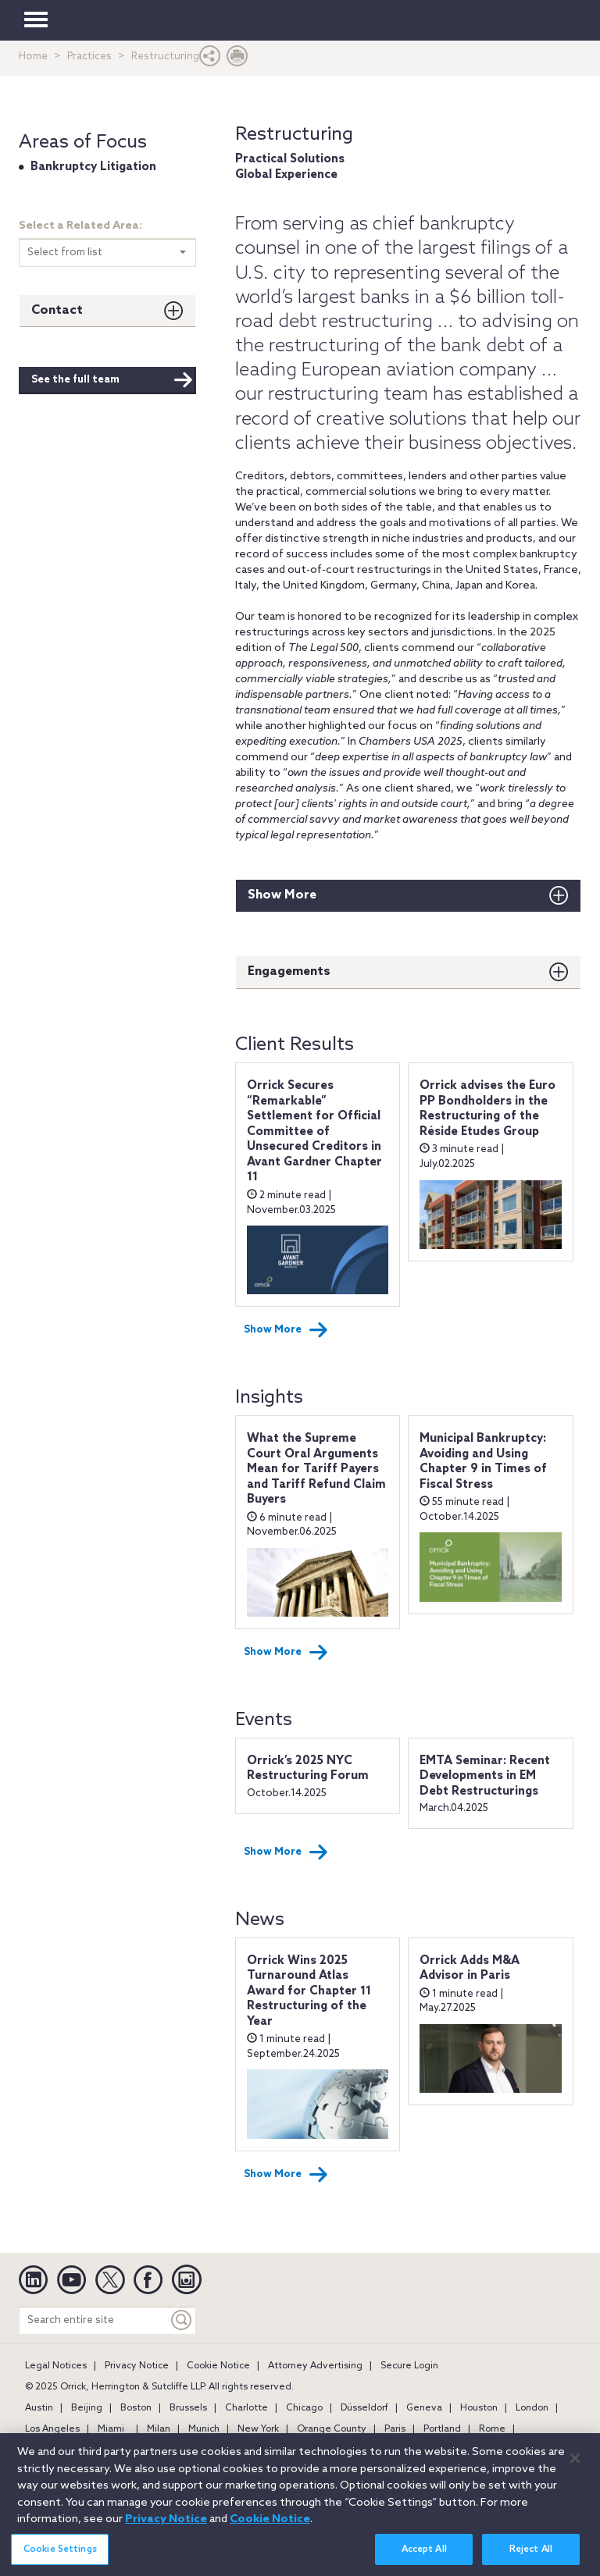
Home (33, 56)
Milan (158, 2429)
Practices (89, 56)
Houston (479, 2408)
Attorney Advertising (315, 2366)
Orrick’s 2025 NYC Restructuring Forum (308, 1769)
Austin (39, 2408)
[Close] (575, 2467)
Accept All (424, 2558)
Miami (111, 2429)
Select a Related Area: (80, 226)
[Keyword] (182, 2320)
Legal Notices (56, 2366)
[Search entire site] (94, 2320)
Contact (57, 310)
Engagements (289, 971)
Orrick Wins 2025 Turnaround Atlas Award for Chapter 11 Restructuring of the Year (309, 1991)
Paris (394, 2429)
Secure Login (409, 2366)
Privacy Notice (137, 2366)
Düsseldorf (364, 2408)
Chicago (304, 2408)
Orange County (331, 2429)
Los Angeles (52, 2429)
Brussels (188, 2408)
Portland (442, 2429)
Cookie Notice (218, 2366)
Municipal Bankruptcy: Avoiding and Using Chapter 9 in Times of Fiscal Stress (483, 1462)
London (532, 2408)
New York (258, 2429)
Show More (282, 895)
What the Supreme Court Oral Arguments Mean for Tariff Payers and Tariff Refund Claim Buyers (316, 1469)
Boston (136, 2408)
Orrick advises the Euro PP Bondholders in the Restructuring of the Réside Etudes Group (487, 1109)
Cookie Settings (60, 2558)
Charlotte (246, 2408)
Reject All (530, 2558)
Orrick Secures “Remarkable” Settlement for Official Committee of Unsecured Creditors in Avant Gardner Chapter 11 (314, 1131)
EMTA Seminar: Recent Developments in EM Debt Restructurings (485, 1776)
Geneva (424, 2408)
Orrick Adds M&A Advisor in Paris (470, 1969)
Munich (204, 2429)
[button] (210, 60)
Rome (492, 2429)
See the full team (112, 380)
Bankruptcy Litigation (93, 167)
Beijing (86, 2408)
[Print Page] (237, 60)
